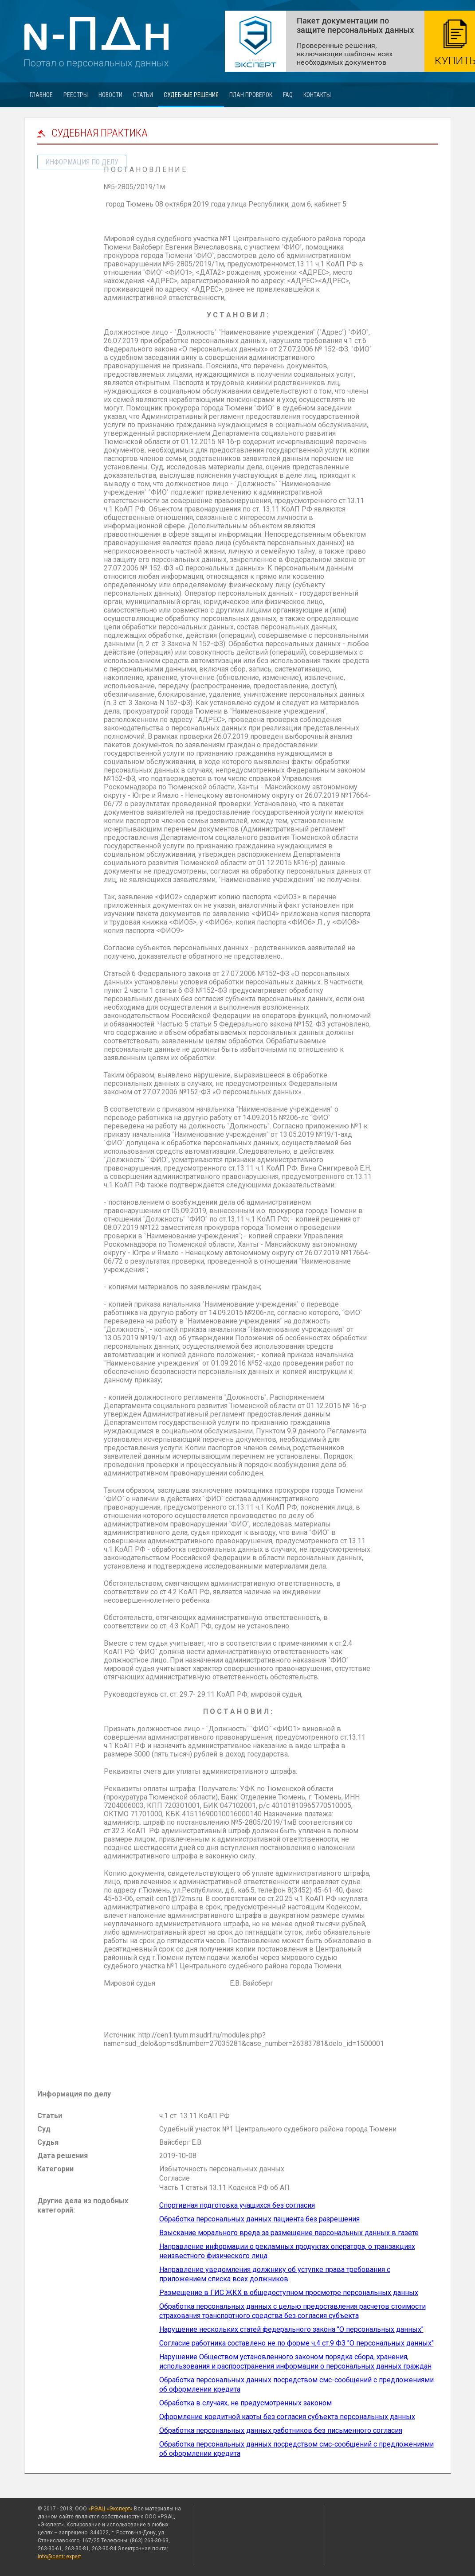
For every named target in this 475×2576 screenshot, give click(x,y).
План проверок (250, 94)
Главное (41, 94)
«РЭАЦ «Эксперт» (110, 2509)
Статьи (143, 94)
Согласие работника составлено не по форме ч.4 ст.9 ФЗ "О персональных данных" (296, 2343)
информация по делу (81, 162)
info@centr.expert (59, 2556)
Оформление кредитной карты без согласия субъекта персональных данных (287, 2416)
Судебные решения (191, 94)
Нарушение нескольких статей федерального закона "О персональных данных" (291, 2329)
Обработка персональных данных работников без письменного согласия (280, 2430)
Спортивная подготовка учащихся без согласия (237, 2205)
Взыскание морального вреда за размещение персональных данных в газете (289, 2233)
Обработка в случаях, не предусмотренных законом (245, 2403)
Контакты (317, 94)
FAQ (288, 94)
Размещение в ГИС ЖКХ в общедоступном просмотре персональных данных (288, 2292)
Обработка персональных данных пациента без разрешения (259, 2219)
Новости (110, 94)
